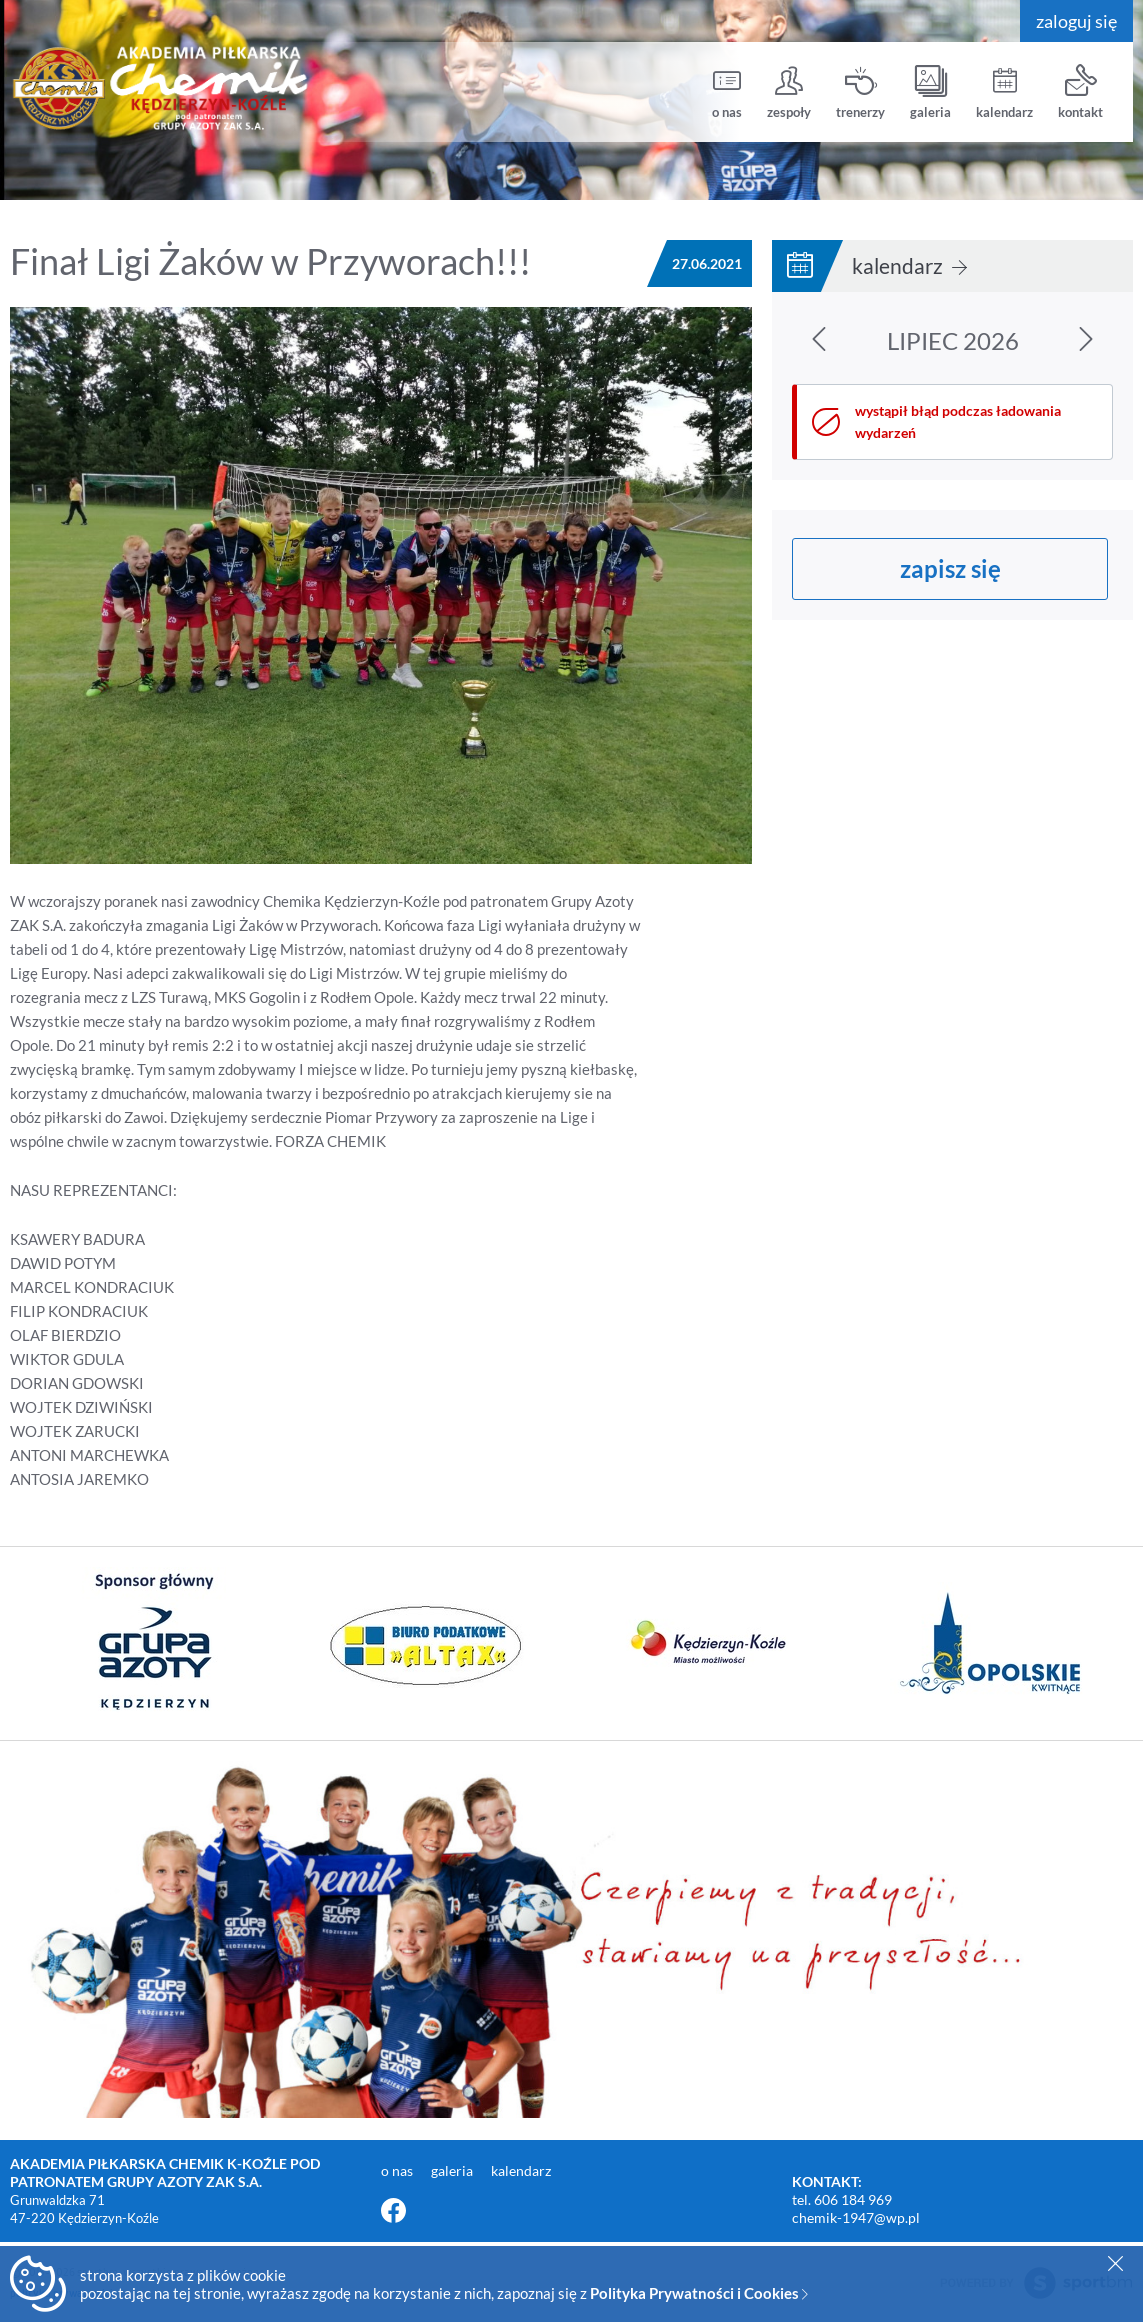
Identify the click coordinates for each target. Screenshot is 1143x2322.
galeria (930, 92)
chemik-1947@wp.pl (856, 2217)
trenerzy (860, 92)
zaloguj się (1076, 21)
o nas (727, 92)
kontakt (1080, 92)
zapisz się (950, 568)
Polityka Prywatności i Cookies (699, 2293)
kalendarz (1004, 92)
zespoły (789, 92)
